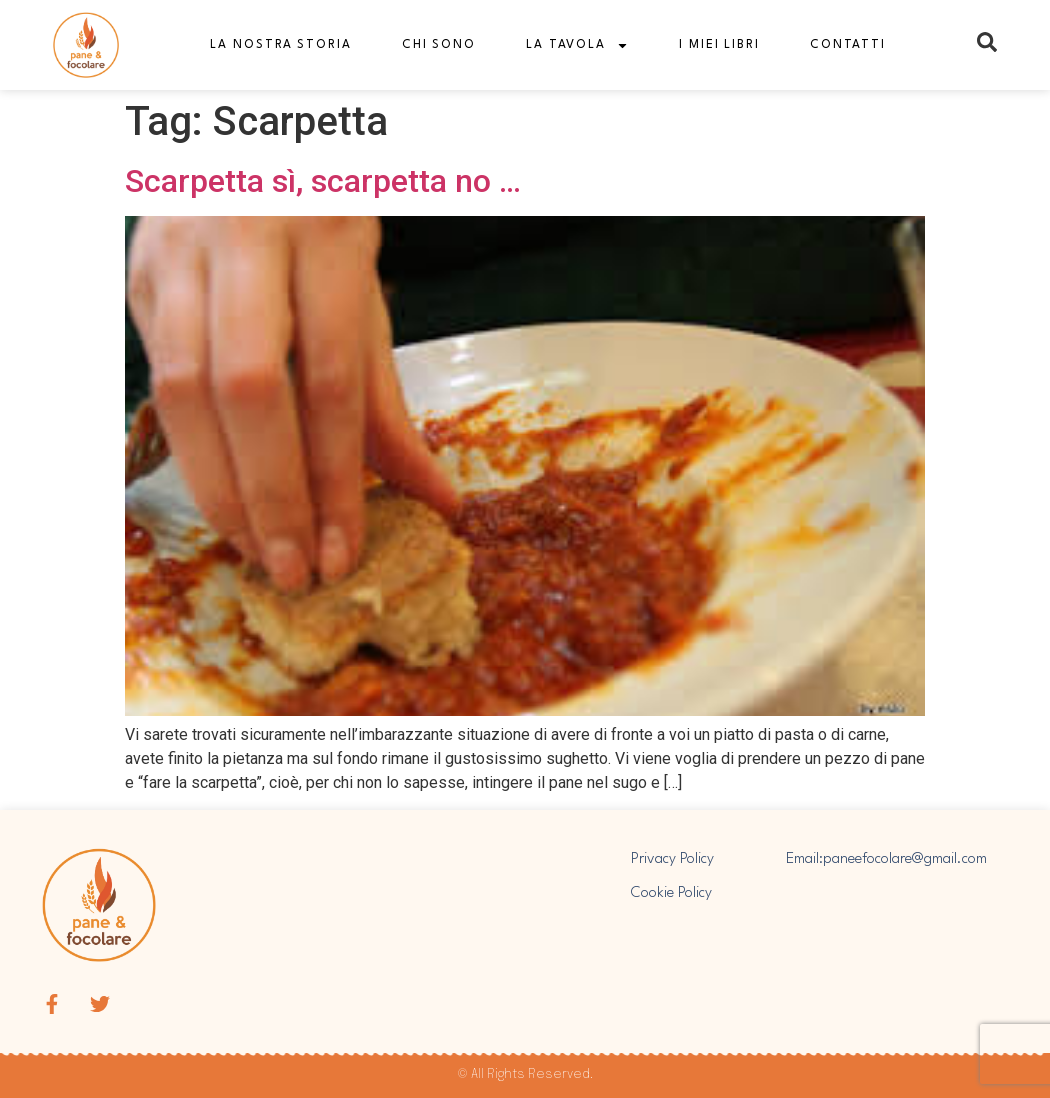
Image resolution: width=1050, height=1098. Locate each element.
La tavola (577, 45)
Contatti (848, 45)
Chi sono (439, 45)
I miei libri (719, 45)
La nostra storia (280, 45)
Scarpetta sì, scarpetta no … (323, 181)
